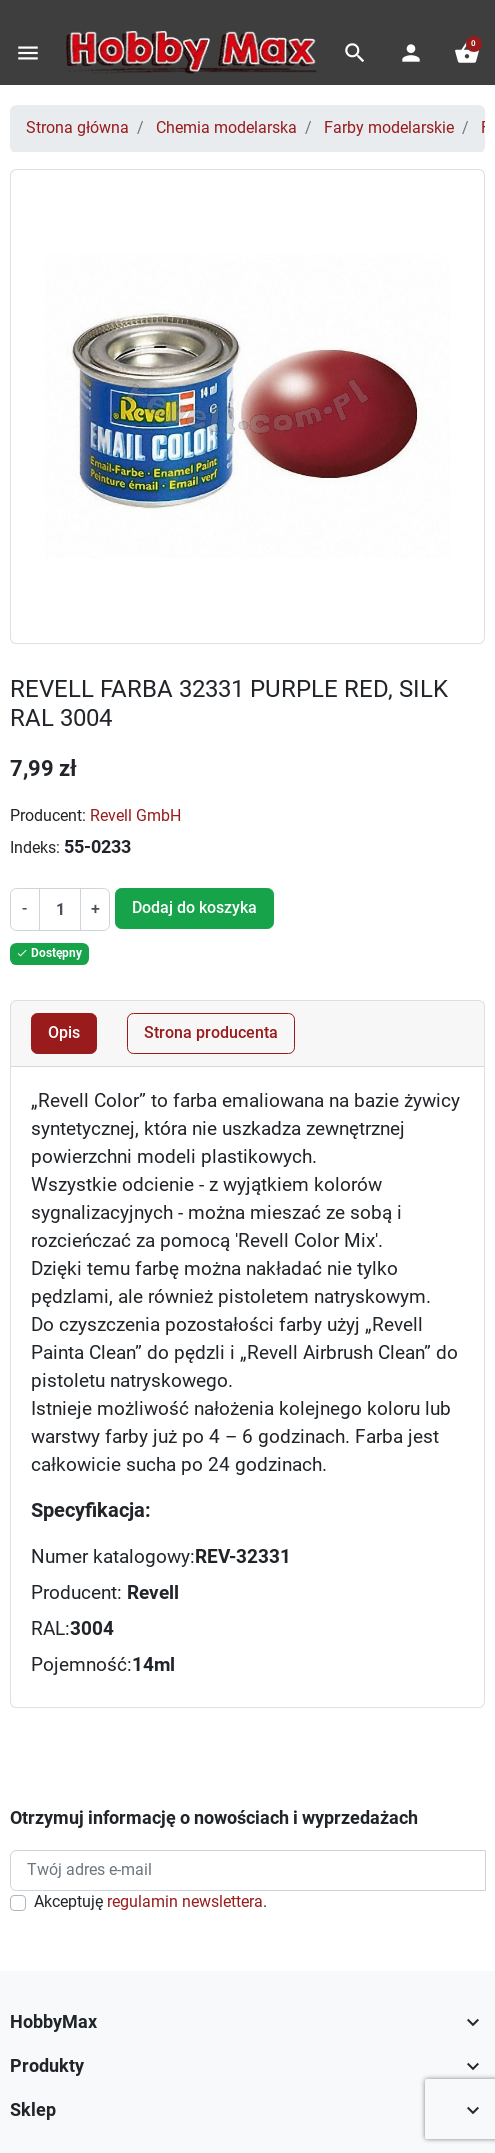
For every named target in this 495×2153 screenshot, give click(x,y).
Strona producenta (211, 1033)
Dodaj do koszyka (194, 908)
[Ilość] (60, 909)
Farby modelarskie (389, 128)
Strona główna (77, 128)
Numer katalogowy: (113, 1557)
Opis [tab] (64, 1033)
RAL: (50, 1629)
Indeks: (35, 848)
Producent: (48, 816)
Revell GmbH (135, 816)
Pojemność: (81, 1665)
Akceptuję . (150, 1902)
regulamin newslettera (185, 1902)
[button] (355, 53)
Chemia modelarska (226, 128)
